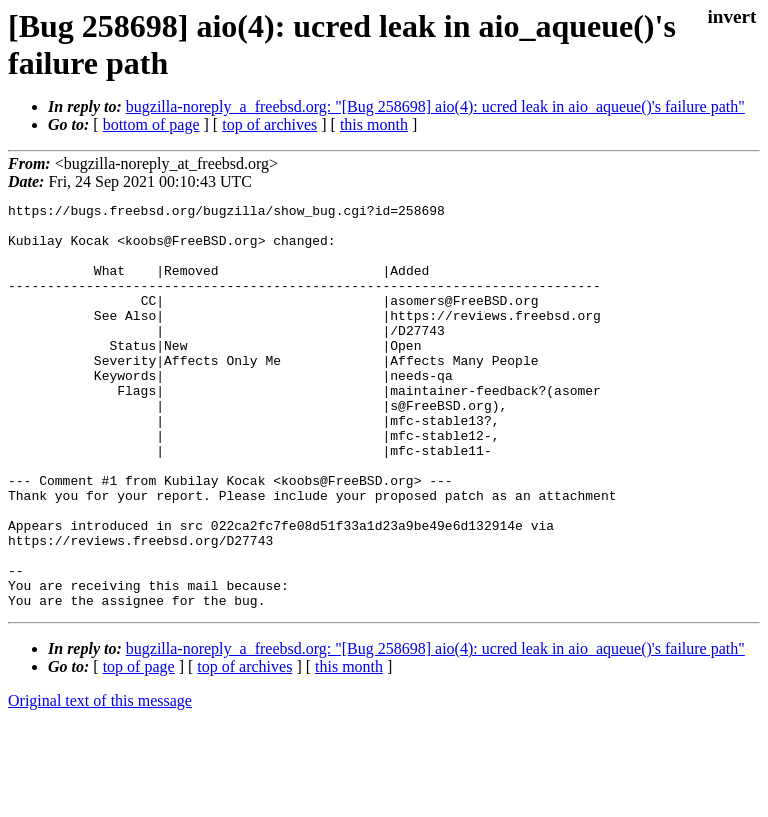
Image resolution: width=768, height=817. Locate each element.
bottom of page (151, 124)
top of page (139, 747)
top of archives (269, 124)
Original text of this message (100, 781)
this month (374, 124)
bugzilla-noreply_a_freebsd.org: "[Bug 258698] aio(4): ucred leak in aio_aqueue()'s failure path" (435, 106)
